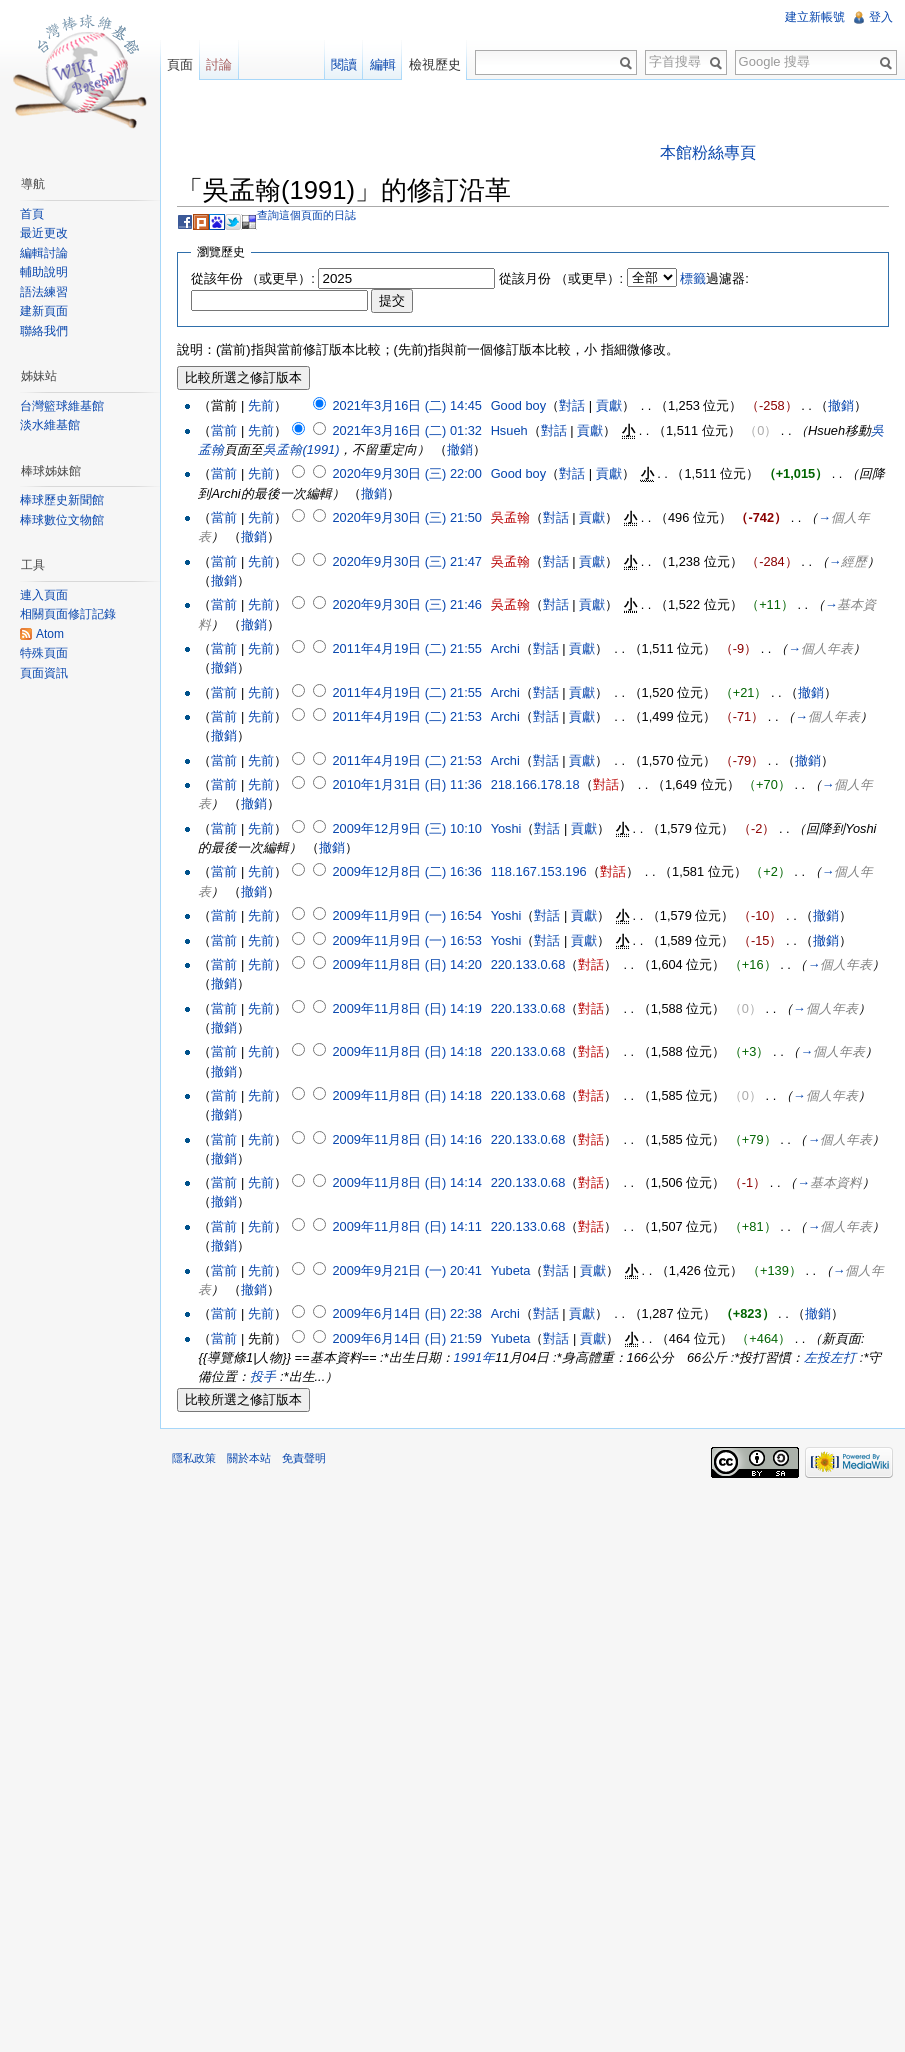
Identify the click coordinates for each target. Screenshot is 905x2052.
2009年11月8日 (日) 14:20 (406, 964)
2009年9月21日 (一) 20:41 (406, 1270)
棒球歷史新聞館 (62, 500)
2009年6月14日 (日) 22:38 (406, 1313)
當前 (224, 430)
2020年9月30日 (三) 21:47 (406, 561)
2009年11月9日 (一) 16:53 (406, 940)
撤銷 (841, 405)
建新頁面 (44, 311)
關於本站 (249, 1458)
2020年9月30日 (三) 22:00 (406, 473)
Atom (50, 634)
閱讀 (344, 64)
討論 (219, 64)
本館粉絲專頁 (708, 152)
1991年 (474, 1357)
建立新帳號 (815, 17)
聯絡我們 (44, 331)
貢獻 (609, 405)
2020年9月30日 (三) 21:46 (406, 604)
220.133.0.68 (528, 964)
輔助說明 (44, 272)
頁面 (180, 64)
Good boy (519, 405)
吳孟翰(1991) (301, 449)
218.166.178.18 (535, 784)
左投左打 (830, 1357)
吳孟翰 (510, 517)
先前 (261, 405)
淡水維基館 (50, 425)
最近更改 (44, 233)
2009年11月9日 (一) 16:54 (406, 915)
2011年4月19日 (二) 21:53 (406, 716)
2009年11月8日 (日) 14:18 (406, 1051)
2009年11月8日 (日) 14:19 (406, 1008)
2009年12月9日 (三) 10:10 (406, 828)
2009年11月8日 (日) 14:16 (406, 1139)
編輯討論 (44, 253)
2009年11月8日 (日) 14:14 (406, 1182)
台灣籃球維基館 (62, 406)
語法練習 (44, 292)
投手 (263, 1376)
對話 (572, 405)
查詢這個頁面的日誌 (306, 215)
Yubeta (511, 1270)
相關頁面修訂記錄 (68, 614)
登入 (881, 17)
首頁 (32, 214)
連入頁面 (44, 595)
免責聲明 (304, 1458)
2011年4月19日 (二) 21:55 (406, 648)
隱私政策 (194, 1458)
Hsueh (509, 430)
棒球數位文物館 (62, 520)
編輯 (383, 64)
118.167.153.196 (539, 871)
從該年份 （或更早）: (253, 278)
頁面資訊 (44, 673)
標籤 (693, 278)
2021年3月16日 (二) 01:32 (406, 430)
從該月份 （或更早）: (561, 278)
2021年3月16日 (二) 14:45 (406, 405)
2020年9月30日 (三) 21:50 (406, 517)
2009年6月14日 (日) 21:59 (406, 1338)
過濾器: (714, 278)
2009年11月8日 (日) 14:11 (406, 1226)
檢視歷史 (435, 64)
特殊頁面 (44, 653)
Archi (505, 648)
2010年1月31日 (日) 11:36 (406, 784)
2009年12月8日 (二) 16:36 (406, 871)
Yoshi (506, 828)
